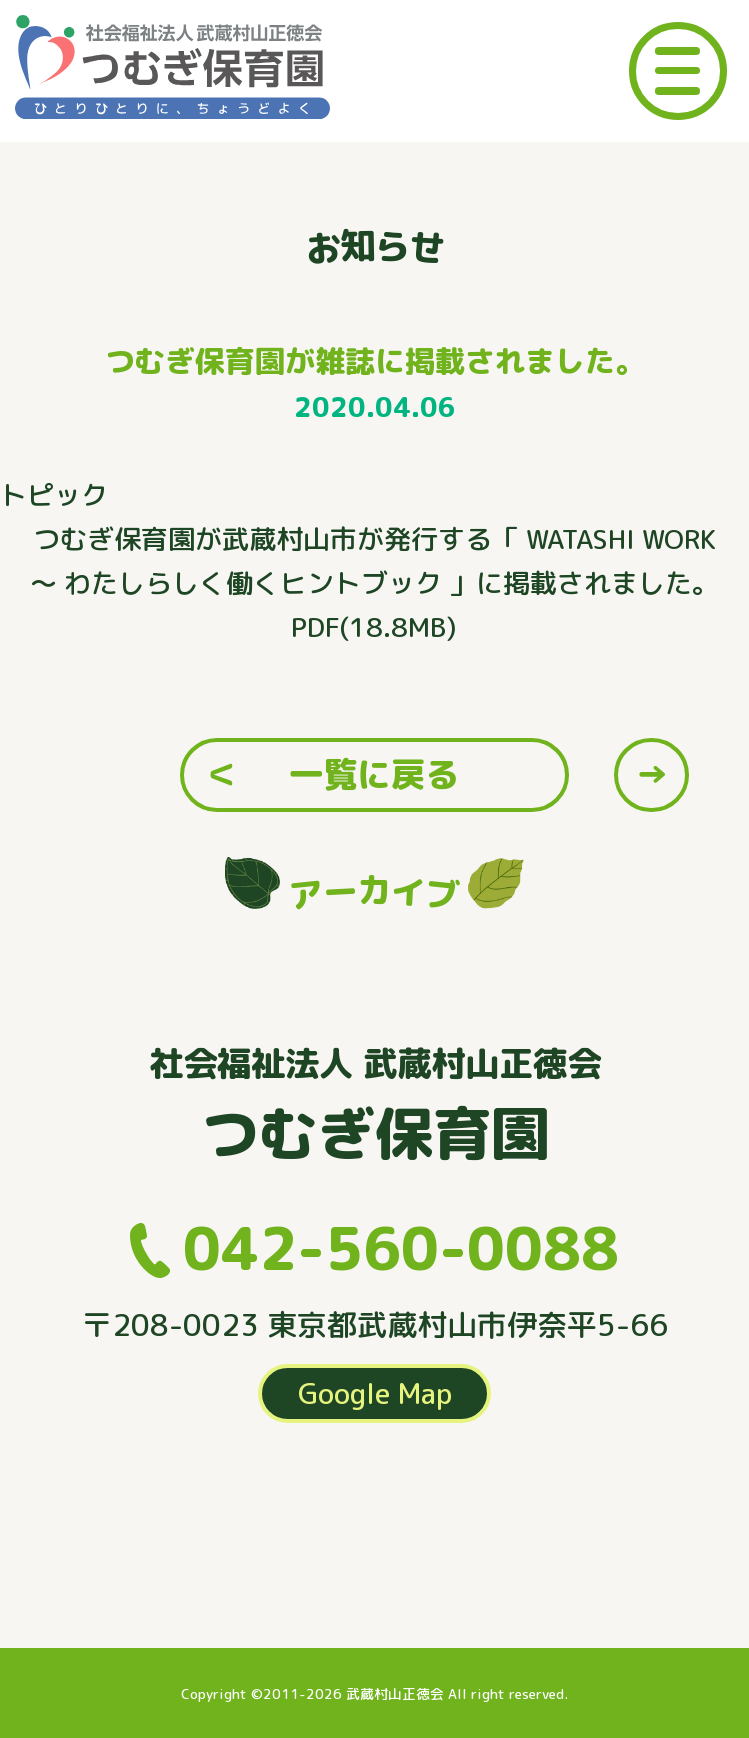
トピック (54, 495)
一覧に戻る (374, 774)
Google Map (375, 1393)
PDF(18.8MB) (374, 627)
